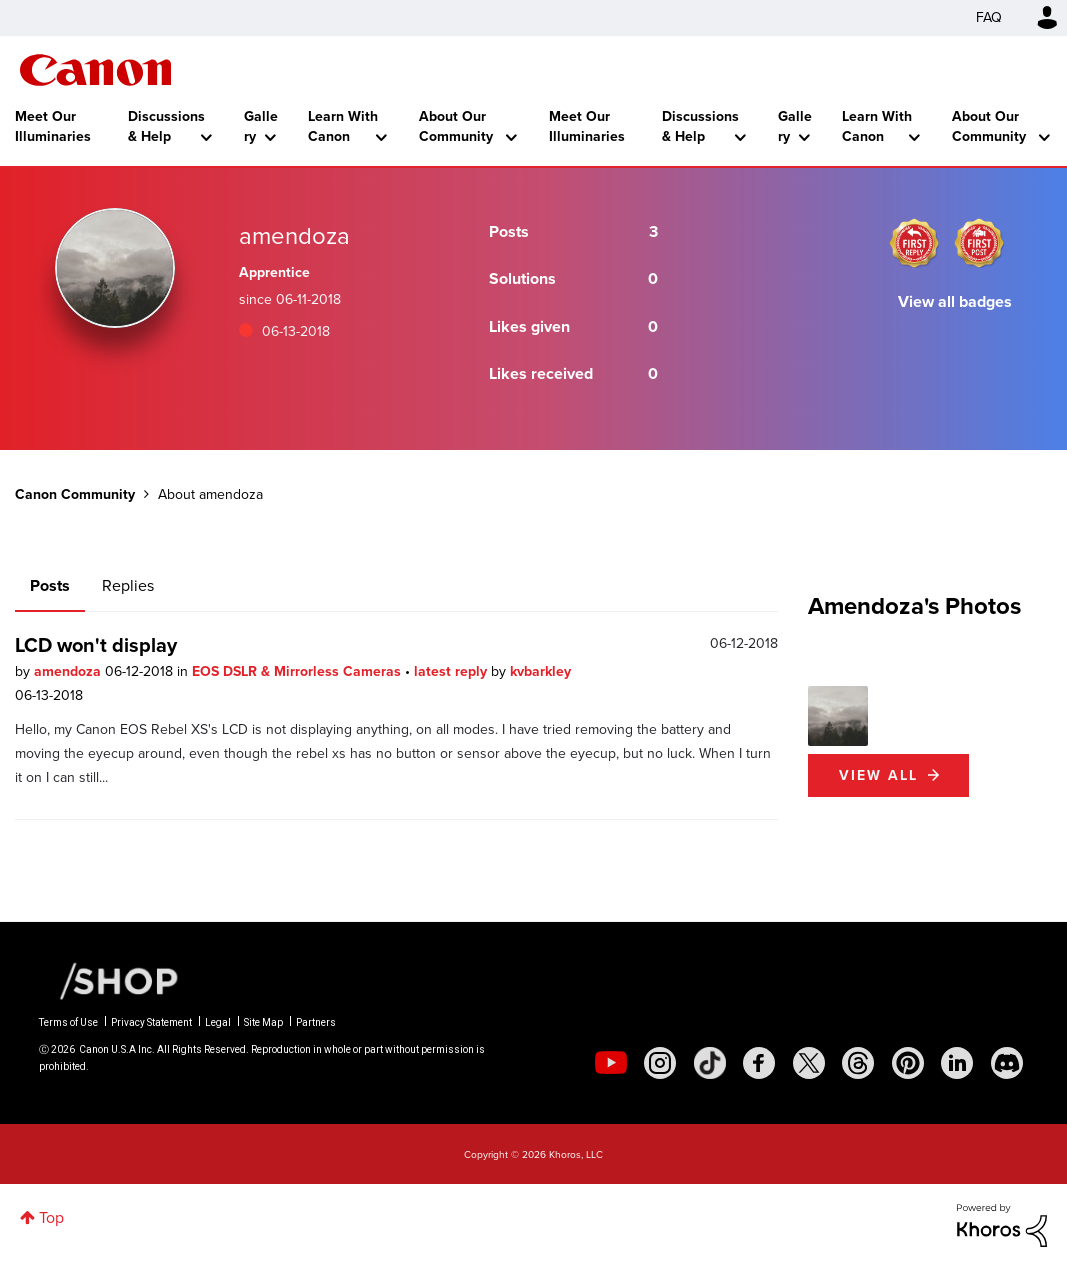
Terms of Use (68, 1022)
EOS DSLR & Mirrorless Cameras (298, 671)
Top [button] (51, 1217)
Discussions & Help (166, 126)
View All (878, 775)
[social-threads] (858, 1063)
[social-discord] (1007, 1063)
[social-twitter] (809, 1063)
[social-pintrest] (908, 1063)
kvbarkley (540, 671)
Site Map (263, 1022)
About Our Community (456, 126)
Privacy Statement (151, 1022)
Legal (218, 1022)
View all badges (955, 301)
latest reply (452, 671)
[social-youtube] (611, 1063)
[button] (838, 716)
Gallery (261, 126)
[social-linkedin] (957, 1063)
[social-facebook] (759, 1063)
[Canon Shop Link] (109, 980)
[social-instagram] (660, 1063)
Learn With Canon (343, 126)
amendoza (69, 671)
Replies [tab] (128, 585)
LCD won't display (96, 645)
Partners (316, 1022)
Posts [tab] (50, 585)
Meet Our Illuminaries (53, 126)
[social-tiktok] (710, 1063)
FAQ (989, 17)
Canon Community (95, 70)
